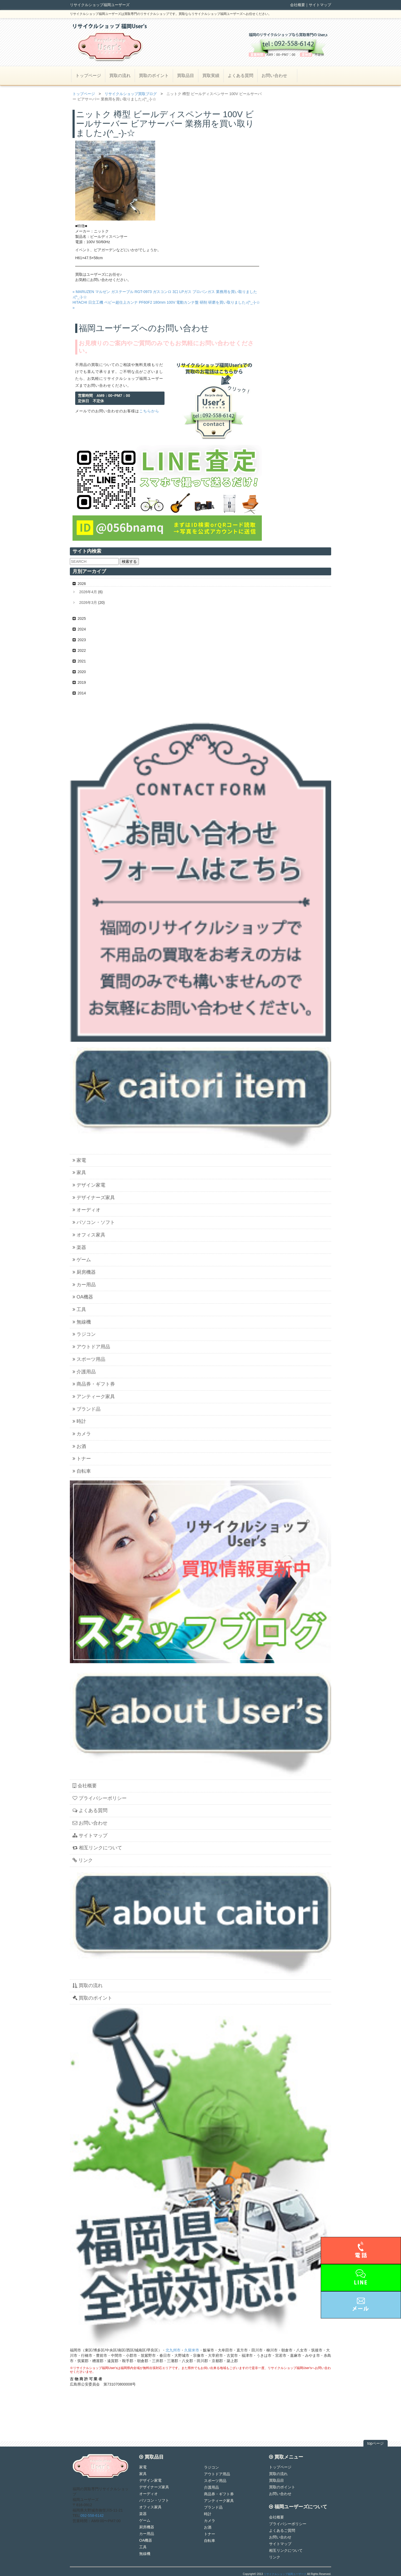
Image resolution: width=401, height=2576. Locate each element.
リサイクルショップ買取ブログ (131, 94)
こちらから (149, 411)
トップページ (88, 75)
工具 (79, 1309)
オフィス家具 (89, 1235)
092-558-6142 (92, 2515)
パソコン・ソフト (94, 1222)
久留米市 (191, 2350)
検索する (129, 561)
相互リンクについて (97, 1847)
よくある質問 (240, 75)
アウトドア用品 (91, 1346)
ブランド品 (87, 1409)
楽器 (79, 1247)
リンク (83, 1860)
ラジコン (84, 1334)
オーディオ (87, 1209)
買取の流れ (120, 75)
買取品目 (185, 75)
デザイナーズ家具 (94, 1197)
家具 (79, 1172)
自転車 (82, 1471)
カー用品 (84, 1284)
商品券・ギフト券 (94, 1384)
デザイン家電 (89, 1185)
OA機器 (83, 1297)
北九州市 (173, 2350)
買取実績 (210, 75)
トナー (82, 1458)
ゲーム (82, 1259)
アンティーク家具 (94, 1396)
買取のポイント (154, 75)
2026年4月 (88, 592)
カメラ (82, 1433)
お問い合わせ (274, 75)
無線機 (82, 1322)
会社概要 (297, 5)
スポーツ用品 (89, 1359)
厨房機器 (84, 1272)
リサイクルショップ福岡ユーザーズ (285, 2574)
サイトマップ (320, 5)
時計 (79, 1421)
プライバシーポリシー (100, 1798)
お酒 (79, 1446)
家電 (79, 1160)
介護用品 (84, 1371)
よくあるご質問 (282, 2530)
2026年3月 (88, 602)
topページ (375, 2443)
